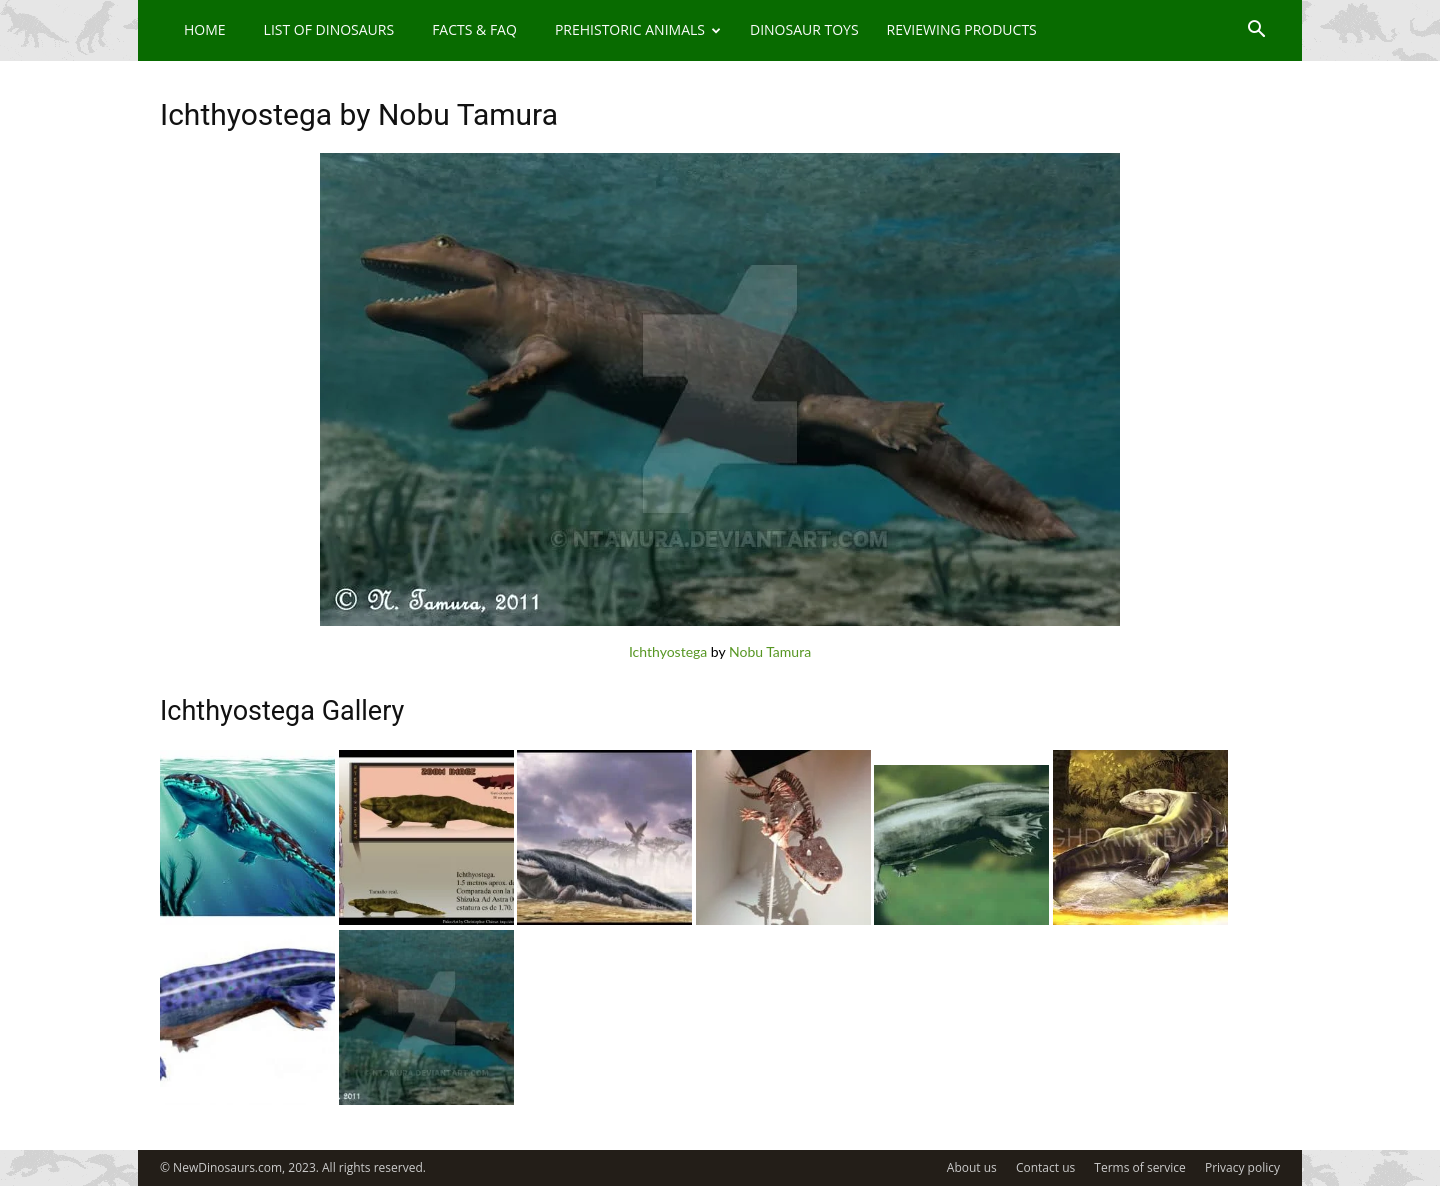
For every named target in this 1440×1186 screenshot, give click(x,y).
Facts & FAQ (474, 29)
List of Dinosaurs (329, 29)
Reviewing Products (962, 29)
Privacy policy (1242, 1167)
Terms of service (1139, 1167)
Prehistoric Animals (638, 29)
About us (972, 1167)
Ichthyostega (668, 651)
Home (205, 29)
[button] (1256, 31)
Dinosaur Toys (804, 29)
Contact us (1045, 1167)
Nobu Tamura (770, 651)
